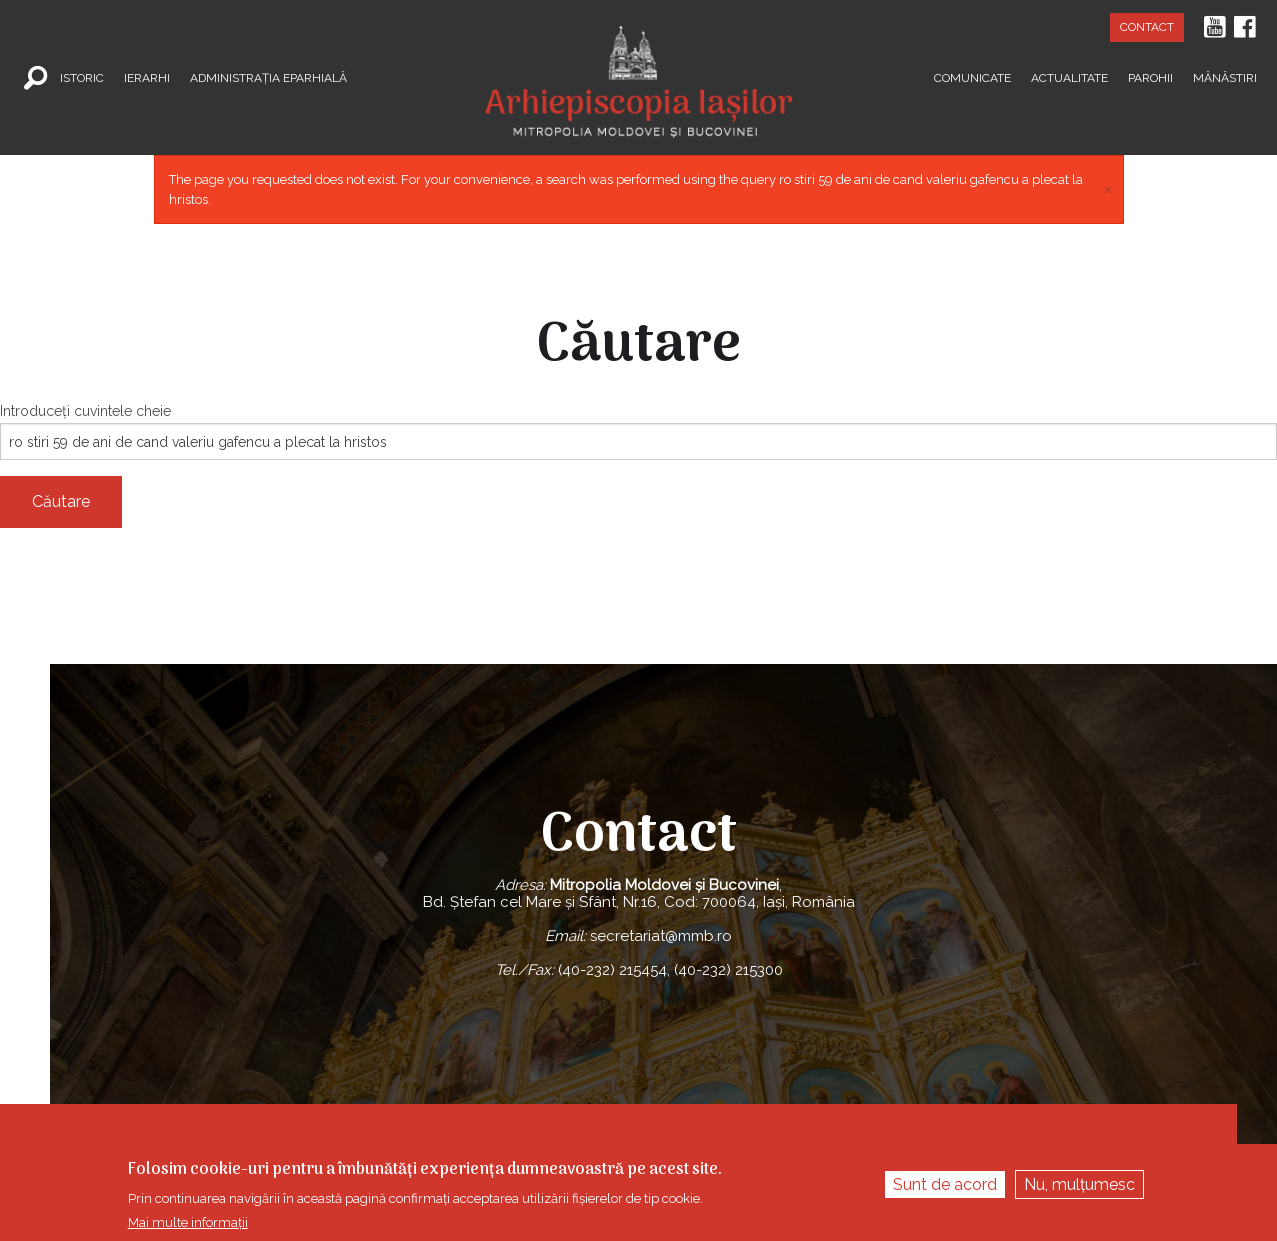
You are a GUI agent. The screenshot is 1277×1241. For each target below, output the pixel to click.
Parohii (1150, 77)
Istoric (82, 77)
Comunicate (972, 77)
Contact (1147, 27)
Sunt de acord (945, 1184)
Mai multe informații (188, 1222)
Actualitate (1069, 77)
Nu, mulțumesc (1079, 1184)
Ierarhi (147, 77)
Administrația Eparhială (268, 77)
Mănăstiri (1225, 77)
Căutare (61, 501)
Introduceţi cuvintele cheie (85, 411)
